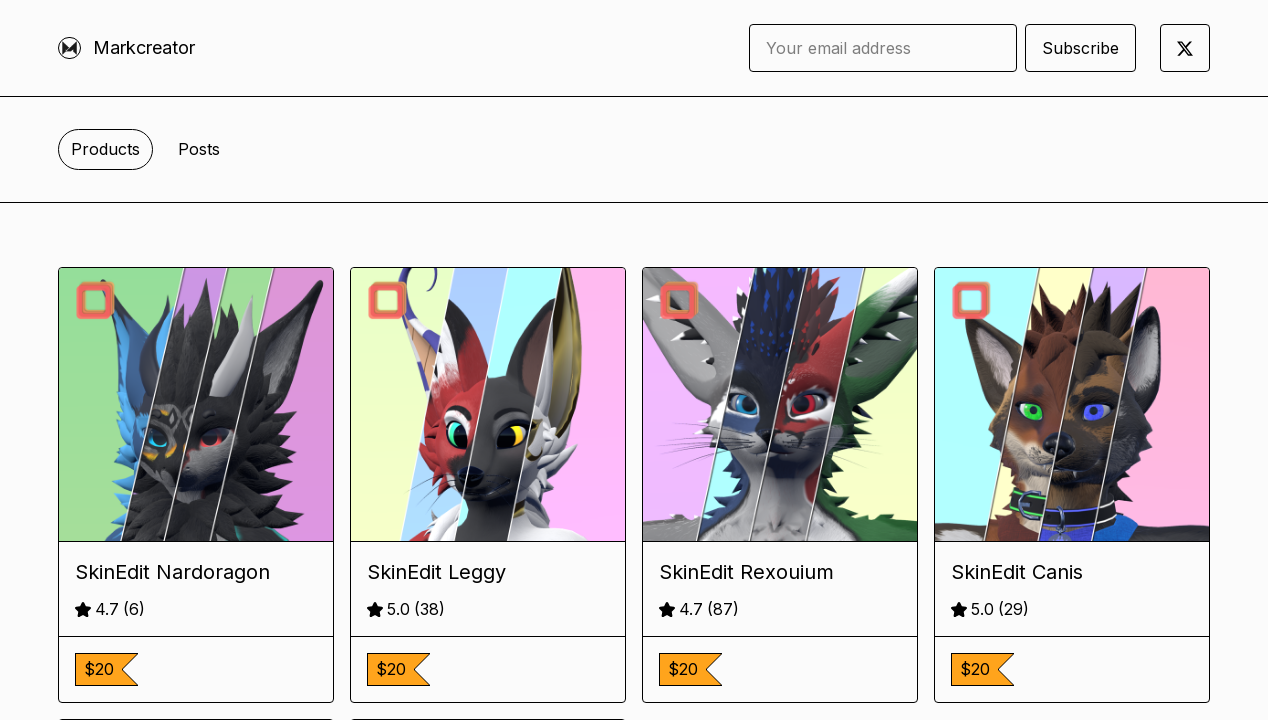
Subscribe (1080, 48)
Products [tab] (105, 149)
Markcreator (144, 47)
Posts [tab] (199, 149)
